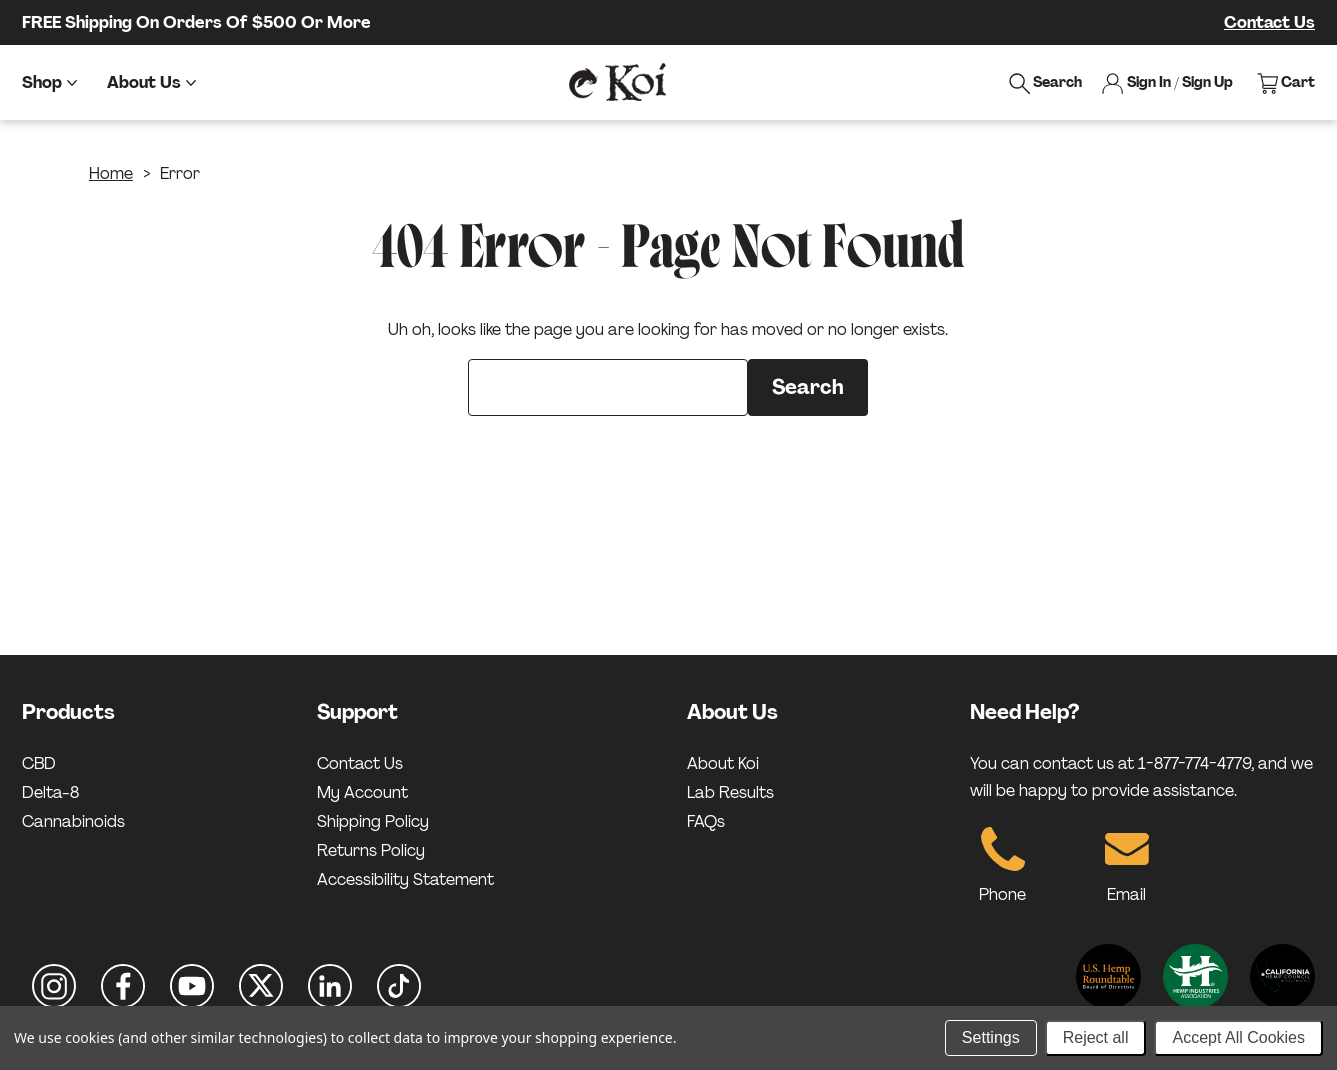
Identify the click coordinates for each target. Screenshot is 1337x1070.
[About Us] (151, 82)
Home (111, 173)
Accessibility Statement (405, 879)
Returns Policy (371, 850)
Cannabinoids (73, 821)
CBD (39, 763)
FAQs (706, 821)
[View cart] (1286, 82)
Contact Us (1269, 22)
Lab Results (730, 792)
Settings (991, 1037)
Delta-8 (50, 792)
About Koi (723, 763)
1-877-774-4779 (1194, 763)
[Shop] (49, 82)
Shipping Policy (373, 821)
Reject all (1096, 1037)
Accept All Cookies (1238, 1037)
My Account (362, 792)
